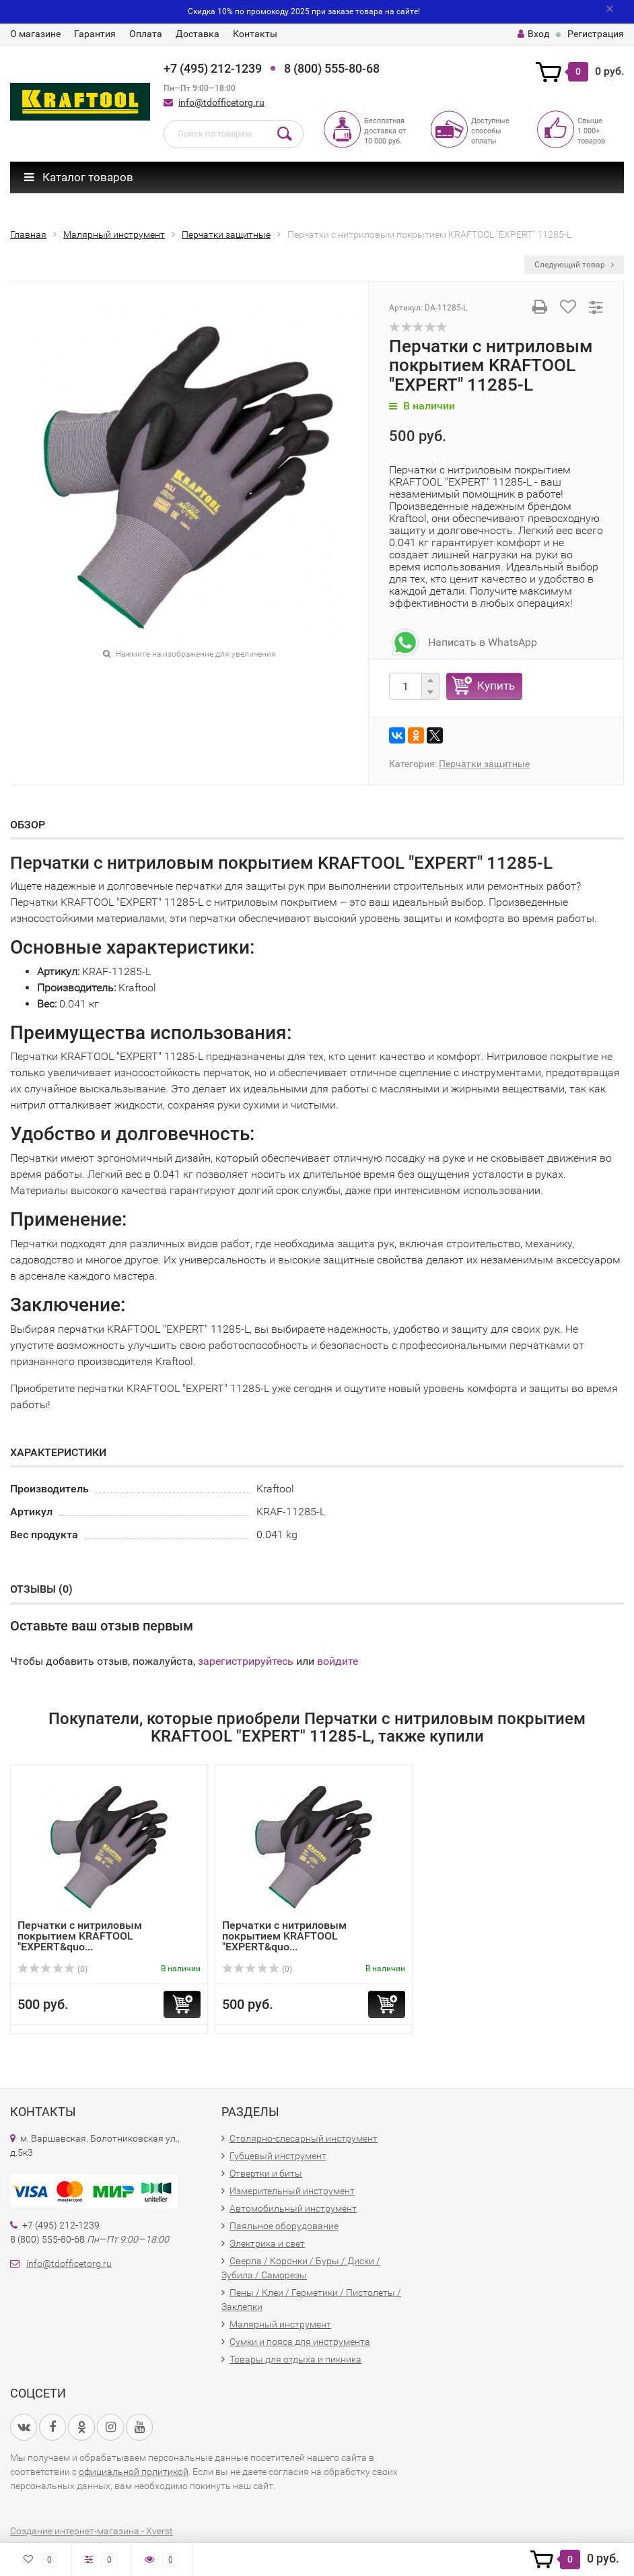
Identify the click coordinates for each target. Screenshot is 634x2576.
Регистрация (595, 33)
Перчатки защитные (484, 763)
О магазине (35, 33)
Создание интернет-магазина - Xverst (91, 2530)
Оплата (145, 33)
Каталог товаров (78, 177)
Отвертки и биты (266, 2173)
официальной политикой (133, 2471)
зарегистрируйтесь (245, 1661)
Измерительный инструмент (292, 2190)
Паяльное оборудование (284, 2225)
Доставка (197, 33)
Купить (496, 685)
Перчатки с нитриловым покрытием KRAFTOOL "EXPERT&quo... (79, 1936)
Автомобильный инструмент (293, 2208)
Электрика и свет (267, 2243)
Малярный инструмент (280, 2324)
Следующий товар (574, 264)
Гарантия (95, 33)
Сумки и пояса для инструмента (300, 2341)
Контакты (255, 33)
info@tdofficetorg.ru (221, 102)
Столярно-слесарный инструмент (304, 2138)
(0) (52, 1969)
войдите (337, 1661)
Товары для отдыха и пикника (295, 2359)
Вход (533, 33)
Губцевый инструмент (278, 2155)
